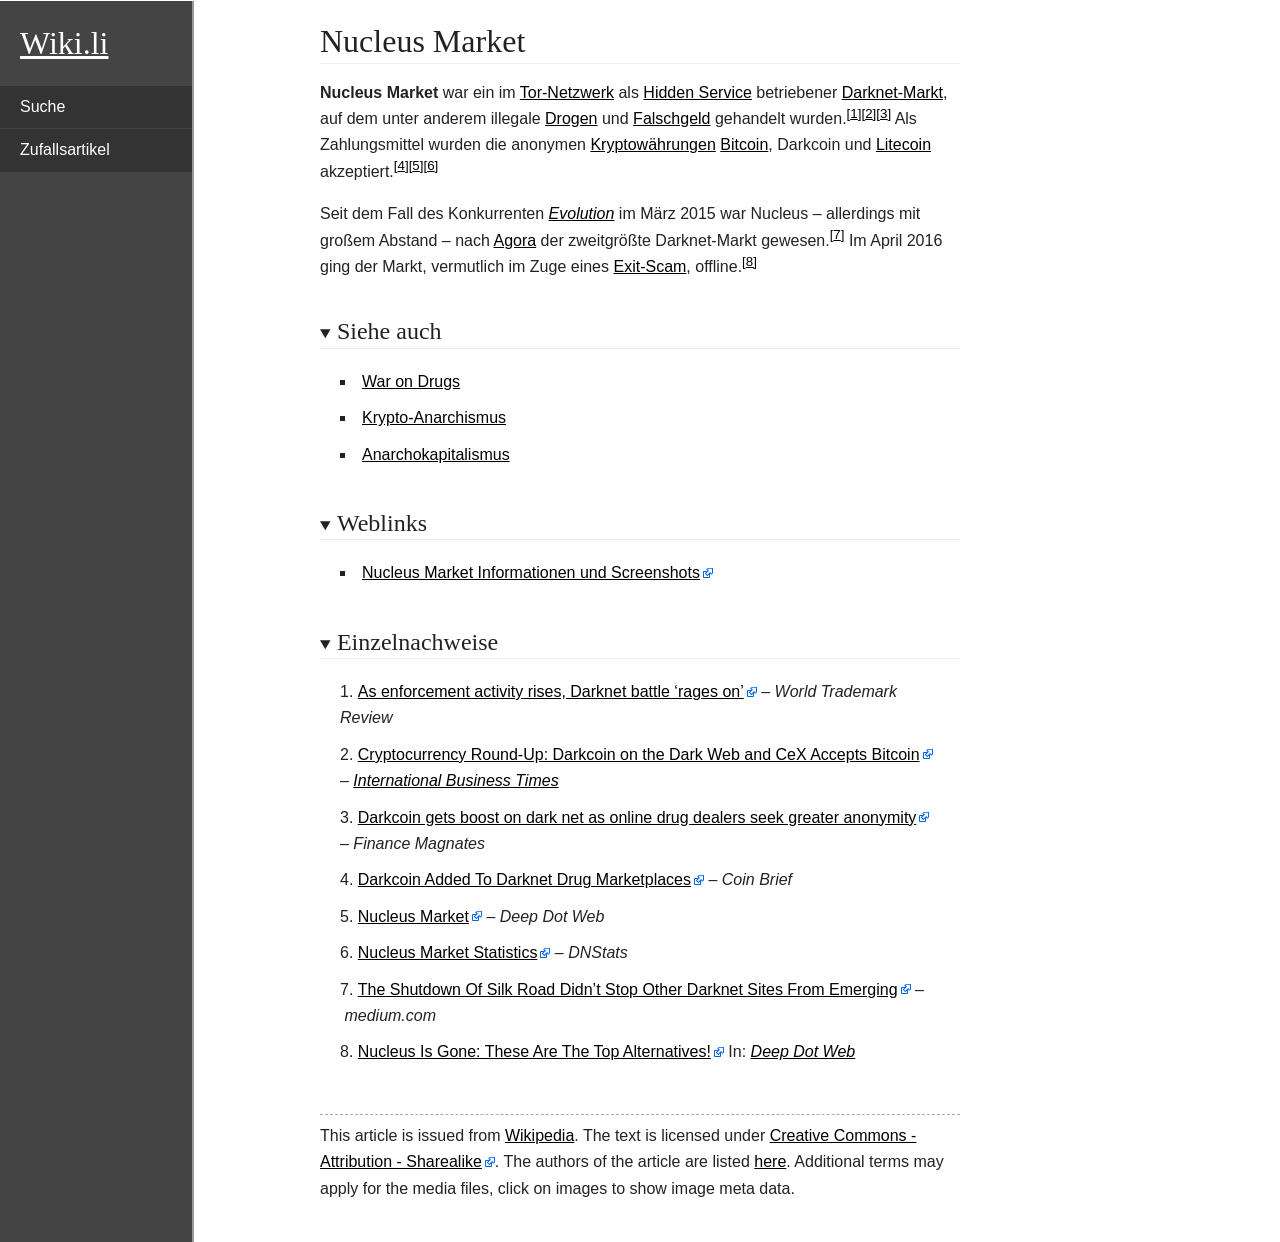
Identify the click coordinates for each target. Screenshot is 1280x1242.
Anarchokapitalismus (436, 454)
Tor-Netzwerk (567, 92)
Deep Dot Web (803, 1051)
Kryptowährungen (652, 144)
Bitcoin (744, 144)
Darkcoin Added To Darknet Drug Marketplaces (524, 879)
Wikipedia (539, 1135)
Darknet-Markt (892, 92)
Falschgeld (671, 118)
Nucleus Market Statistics (448, 952)
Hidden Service (697, 92)
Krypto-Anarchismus (434, 417)
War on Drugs (411, 381)
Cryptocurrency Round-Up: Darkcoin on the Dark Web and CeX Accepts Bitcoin (639, 754)
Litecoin (903, 144)
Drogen (571, 118)
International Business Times (455, 780)
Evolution (582, 213)
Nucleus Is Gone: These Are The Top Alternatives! (534, 1051)
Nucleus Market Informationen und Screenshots (531, 572)
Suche (42, 106)
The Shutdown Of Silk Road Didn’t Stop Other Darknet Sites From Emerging (628, 989)
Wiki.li (64, 43)
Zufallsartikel (65, 149)
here (770, 1161)
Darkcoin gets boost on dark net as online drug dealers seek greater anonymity (637, 817)
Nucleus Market (413, 916)
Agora (514, 240)
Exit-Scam (649, 266)
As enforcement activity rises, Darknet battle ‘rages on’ (551, 691)
